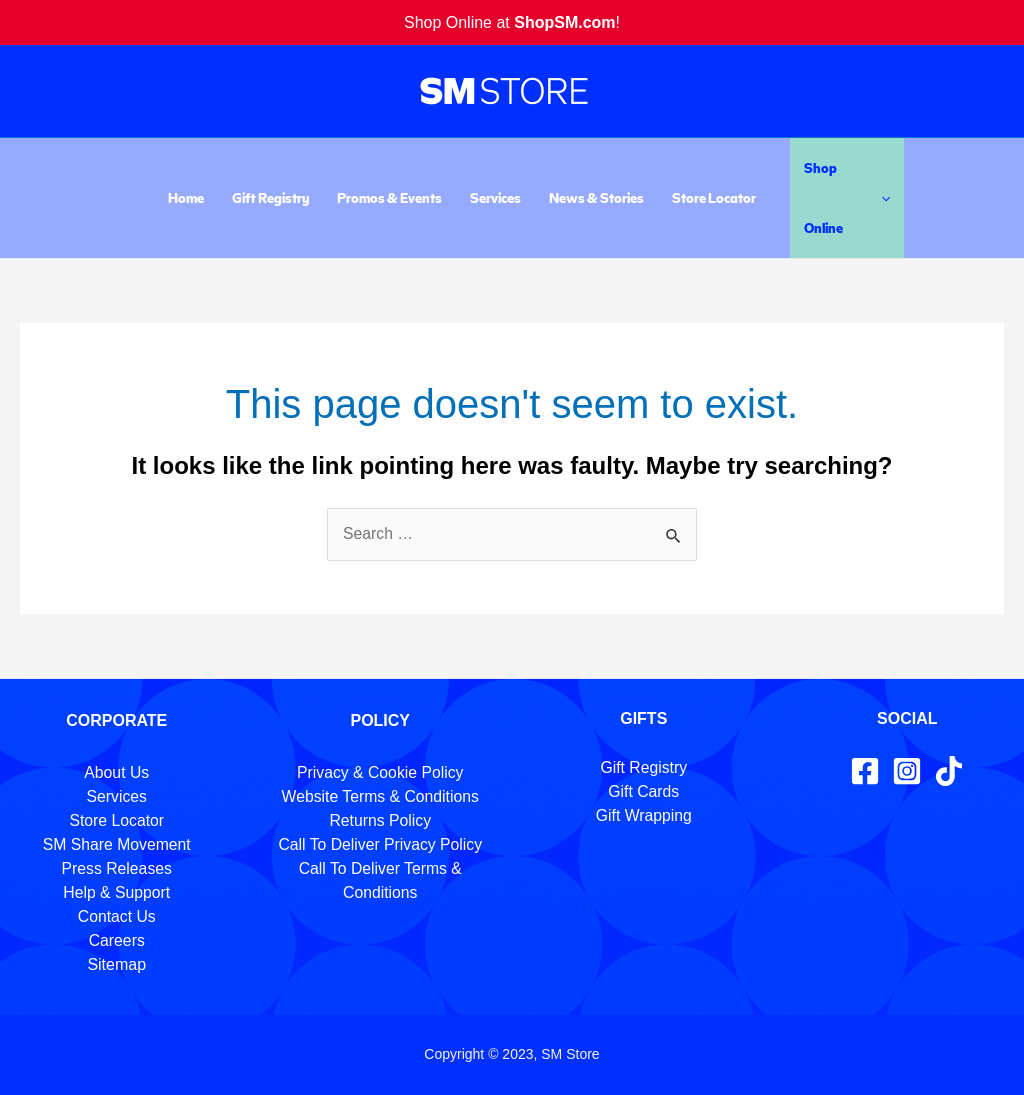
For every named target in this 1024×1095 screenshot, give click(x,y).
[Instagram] (907, 771)
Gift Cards (644, 791)
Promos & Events (389, 197)
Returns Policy (380, 820)
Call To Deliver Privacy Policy (380, 844)
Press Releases (117, 868)
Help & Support (116, 892)
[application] (881, 198)
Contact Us (116, 916)
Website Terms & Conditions (380, 796)
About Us (117, 772)
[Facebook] (865, 771)
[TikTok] (949, 771)
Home (186, 197)
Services (495, 197)
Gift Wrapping (644, 815)
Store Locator (714, 197)
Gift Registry (270, 197)
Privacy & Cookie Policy (380, 772)
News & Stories (596, 197)
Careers (116, 940)
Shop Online (847, 197)
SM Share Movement (117, 844)
